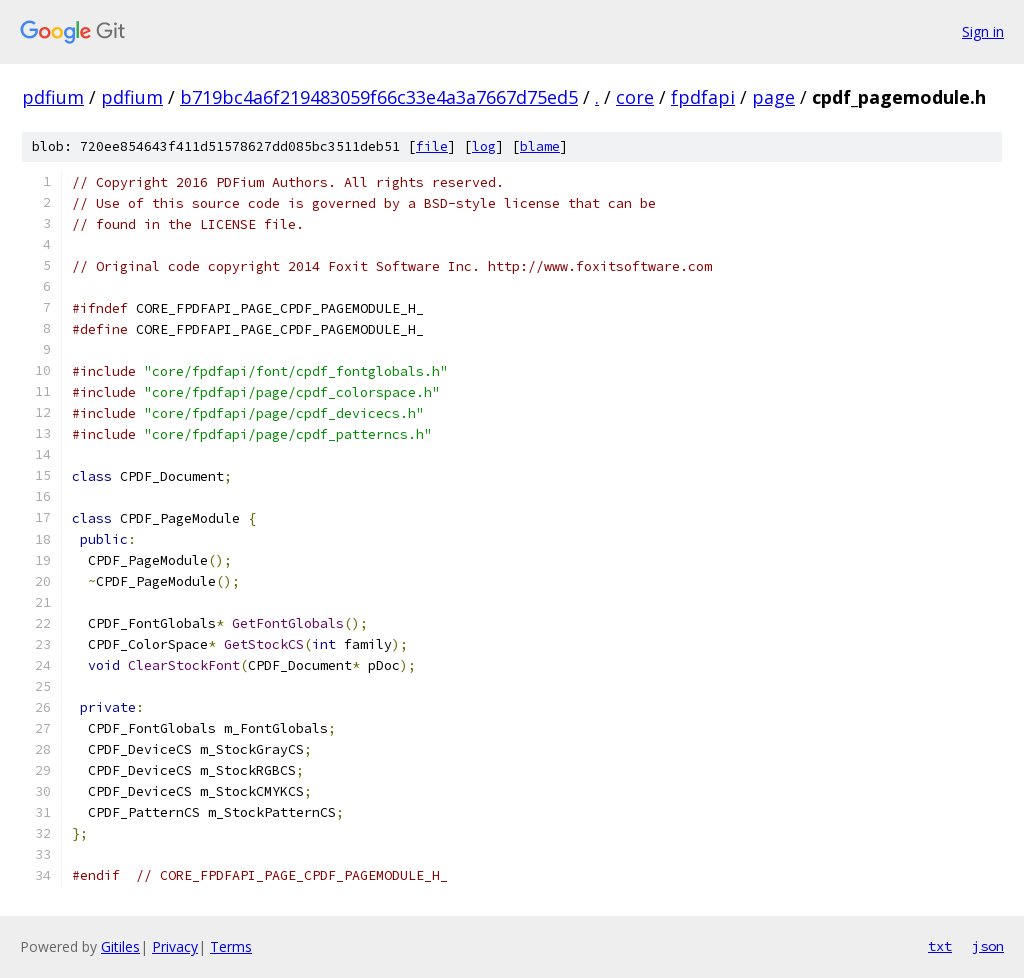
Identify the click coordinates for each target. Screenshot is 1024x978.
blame (540, 146)
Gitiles (120, 946)
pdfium (53, 97)
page (773, 97)
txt (940, 946)
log (484, 146)
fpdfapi (703, 97)
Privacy (175, 946)
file (432, 146)
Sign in (983, 31)
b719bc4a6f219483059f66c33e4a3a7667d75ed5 (379, 97)
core (635, 97)
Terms (231, 946)
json (988, 946)
